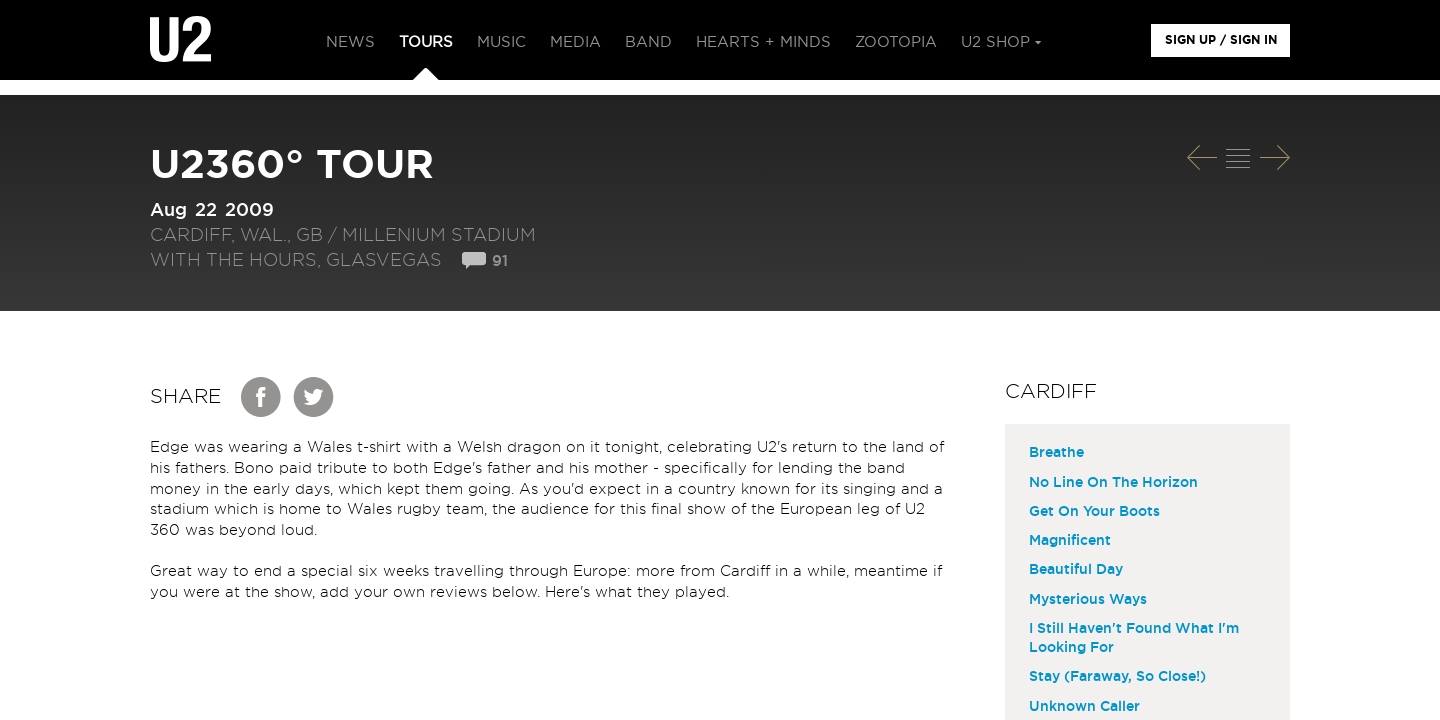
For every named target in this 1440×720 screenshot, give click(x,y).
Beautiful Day (1076, 570)
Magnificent (1070, 541)
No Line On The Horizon (1113, 483)
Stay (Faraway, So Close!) (1117, 677)
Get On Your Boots (1094, 512)
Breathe (1056, 453)
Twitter (314, 397)
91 (500, 261)
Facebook (262, 397)
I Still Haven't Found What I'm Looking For (1134, 638)
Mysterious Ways (1088, 600)
